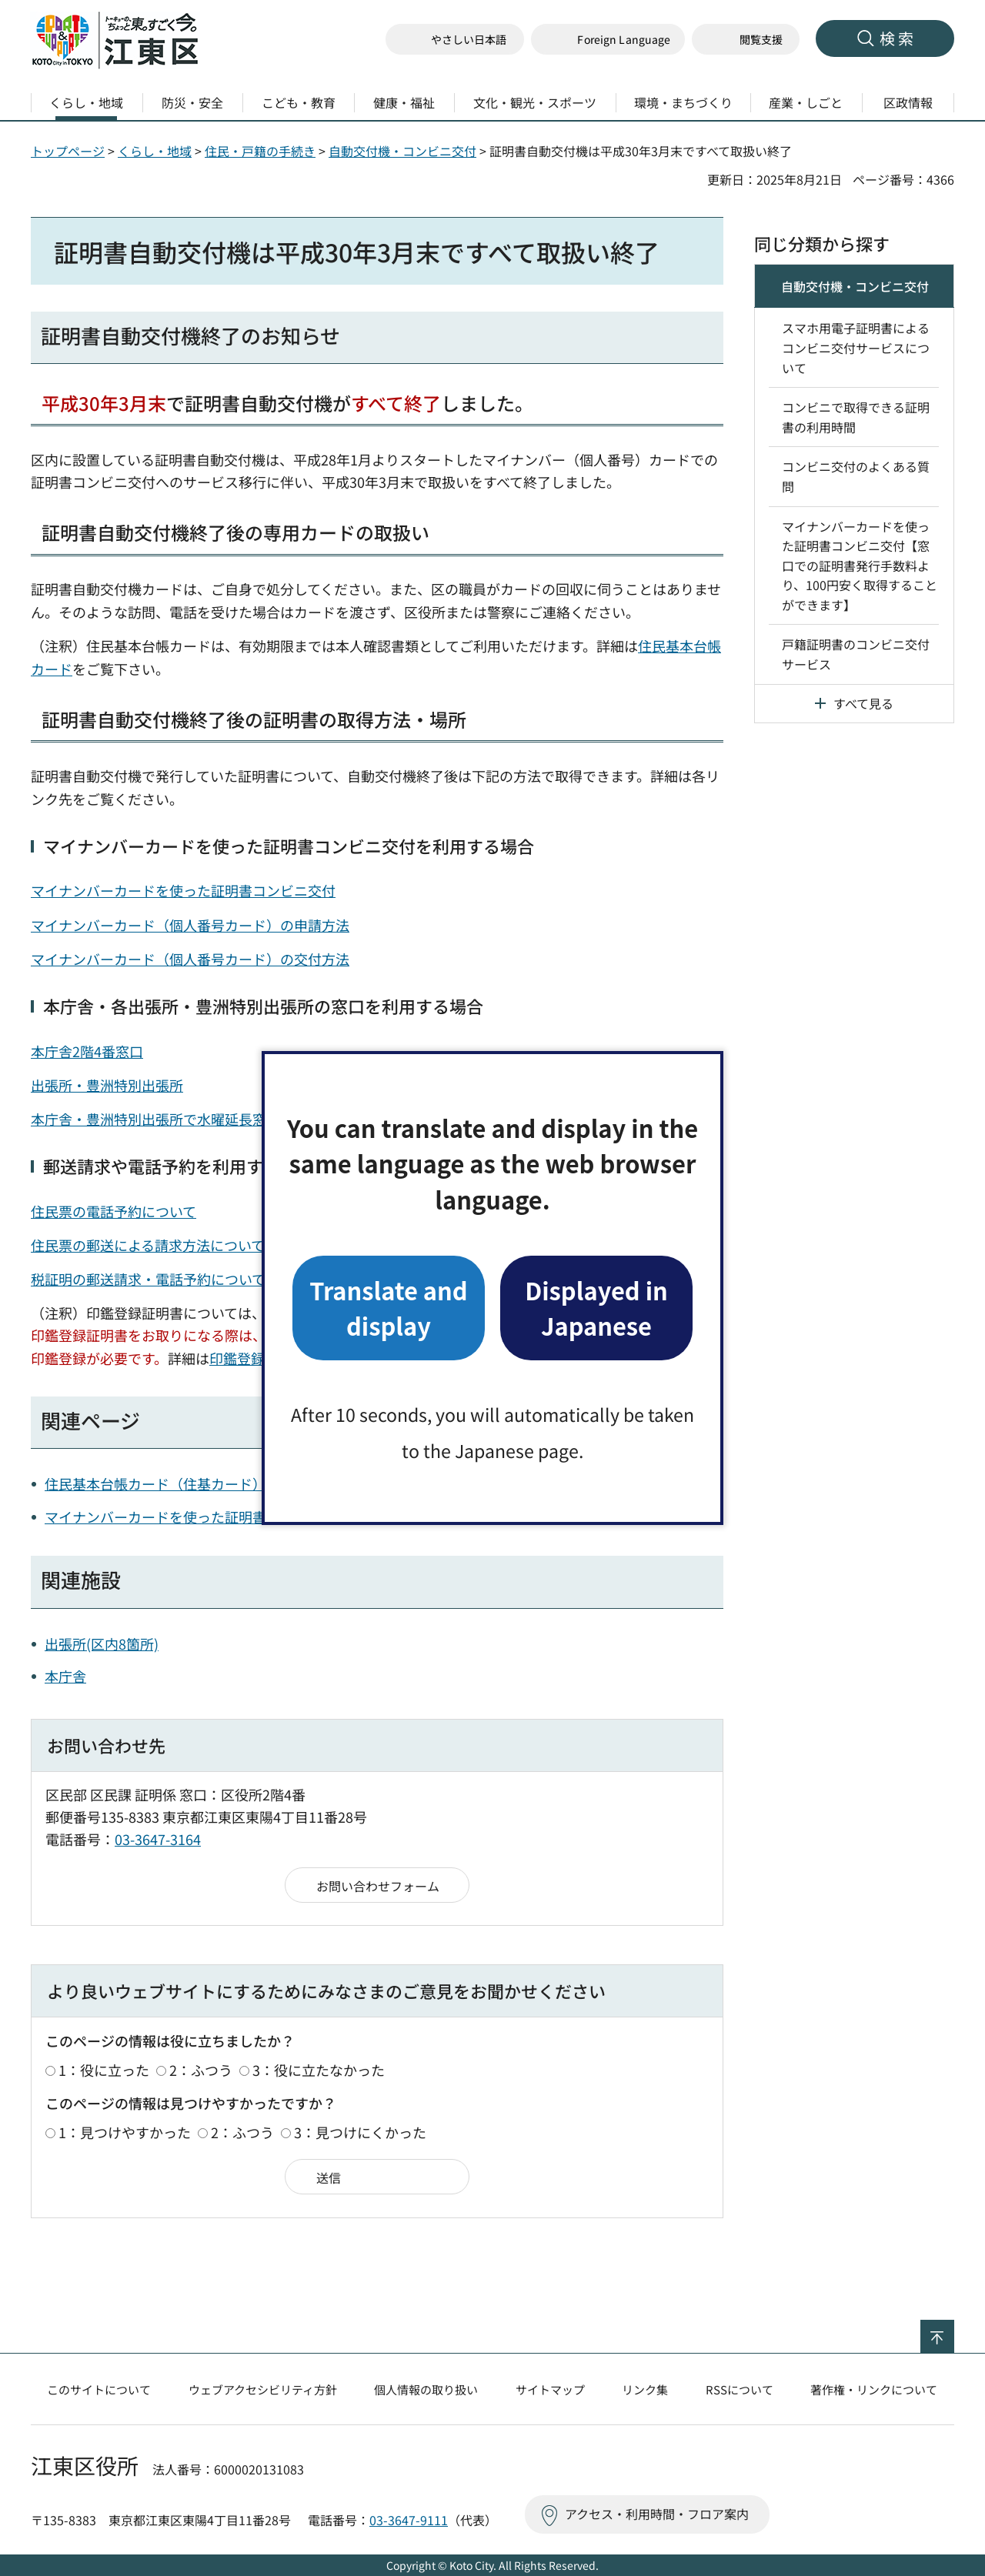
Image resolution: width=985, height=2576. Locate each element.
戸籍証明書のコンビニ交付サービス (856, 654)
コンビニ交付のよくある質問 (856, 476)
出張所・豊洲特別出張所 (107, 1085)
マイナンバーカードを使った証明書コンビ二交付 (197, 1517)
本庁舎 (65, 1676)
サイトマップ (550, 2389)
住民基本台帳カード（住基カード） (155, 1483)
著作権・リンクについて (873, 2389)
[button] (608, 39)
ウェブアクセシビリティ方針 (263, 2389)
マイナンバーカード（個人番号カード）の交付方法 (190, 959)
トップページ (68, 151)
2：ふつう (200, 2070)
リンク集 (645, 2389)
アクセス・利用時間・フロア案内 (657, 2513)
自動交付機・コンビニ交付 (402, 151)
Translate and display (388, 1308)
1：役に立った (103, 2070)
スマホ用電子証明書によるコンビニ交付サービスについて (856, 347)
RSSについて (739, 2389)
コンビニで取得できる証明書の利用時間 (856, 417)
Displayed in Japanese (596, 1308)
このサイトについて (99, 2389)
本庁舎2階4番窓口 (87, 1051)
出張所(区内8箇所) (102, 1643)
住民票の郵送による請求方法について (148, 1245)
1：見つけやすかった (124, 2132)
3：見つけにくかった (360, 2132)
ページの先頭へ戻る (953, 2330)
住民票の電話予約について (113, 1211)
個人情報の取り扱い (426, 2389)
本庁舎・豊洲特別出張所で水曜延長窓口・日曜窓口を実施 (211, 1119)
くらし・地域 (155, 151)
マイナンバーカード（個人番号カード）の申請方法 (190, 925)
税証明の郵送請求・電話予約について (148, 1279)
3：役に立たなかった (318, 2070)
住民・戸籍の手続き (260, 151)
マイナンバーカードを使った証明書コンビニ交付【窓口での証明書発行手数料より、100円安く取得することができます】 (859, 565)
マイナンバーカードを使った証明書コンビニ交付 (183, 890)
